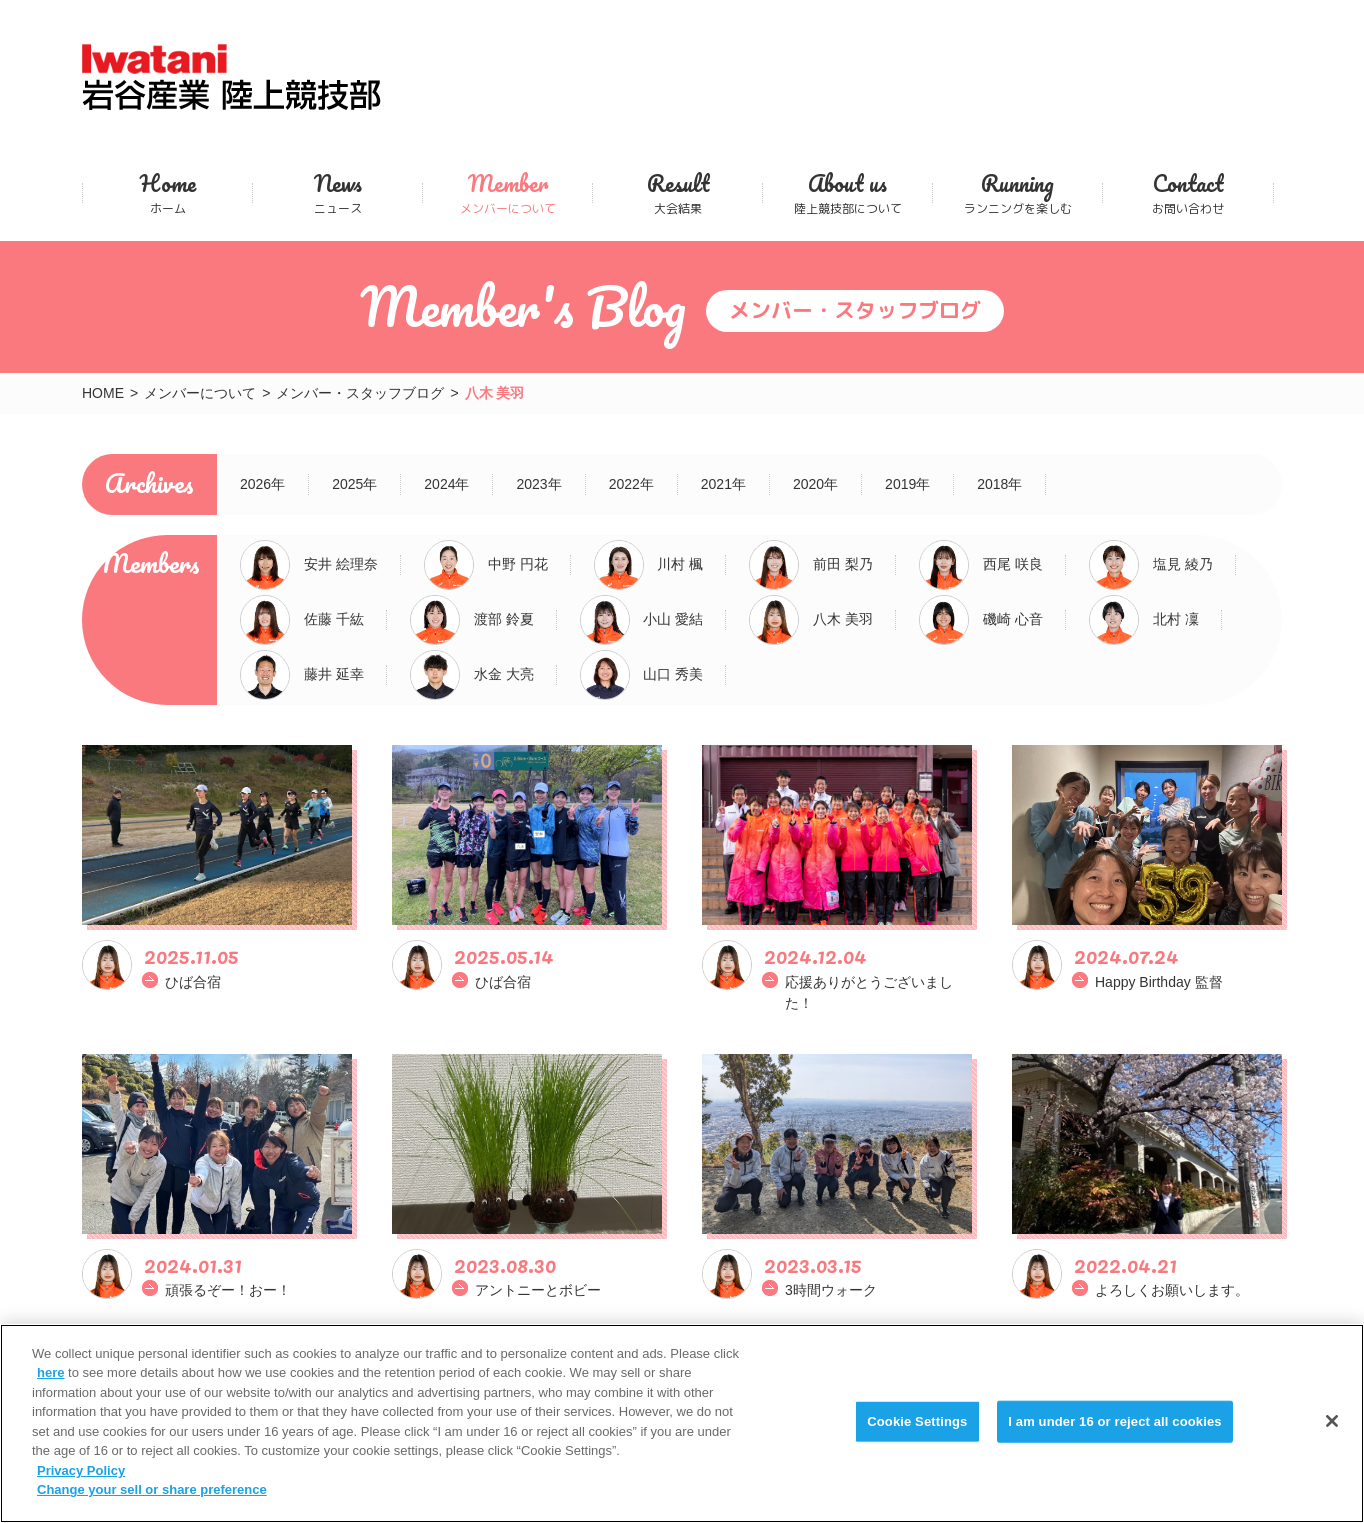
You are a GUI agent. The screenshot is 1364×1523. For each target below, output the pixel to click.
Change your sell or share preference (152, 1492)
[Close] (1332, 1424)
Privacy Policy (81, 1473)
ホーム (167, 192)
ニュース (337, 192)
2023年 (538, 484)
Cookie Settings (917, 1424)
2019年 (907, 484)
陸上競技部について (847, 192)
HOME (103, 393)
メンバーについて (507, 192)
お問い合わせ (1188, 192)
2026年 (262, 484)
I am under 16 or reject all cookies (1114, 1424)
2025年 (354, 484)
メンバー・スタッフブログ (360, 393)
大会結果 (677, 192)
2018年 (999, 484)
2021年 (723, 484)
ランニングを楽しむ (1017, 192)
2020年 (815, 484)
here (50, 1375)
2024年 (446, 484)
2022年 (631, 484)
